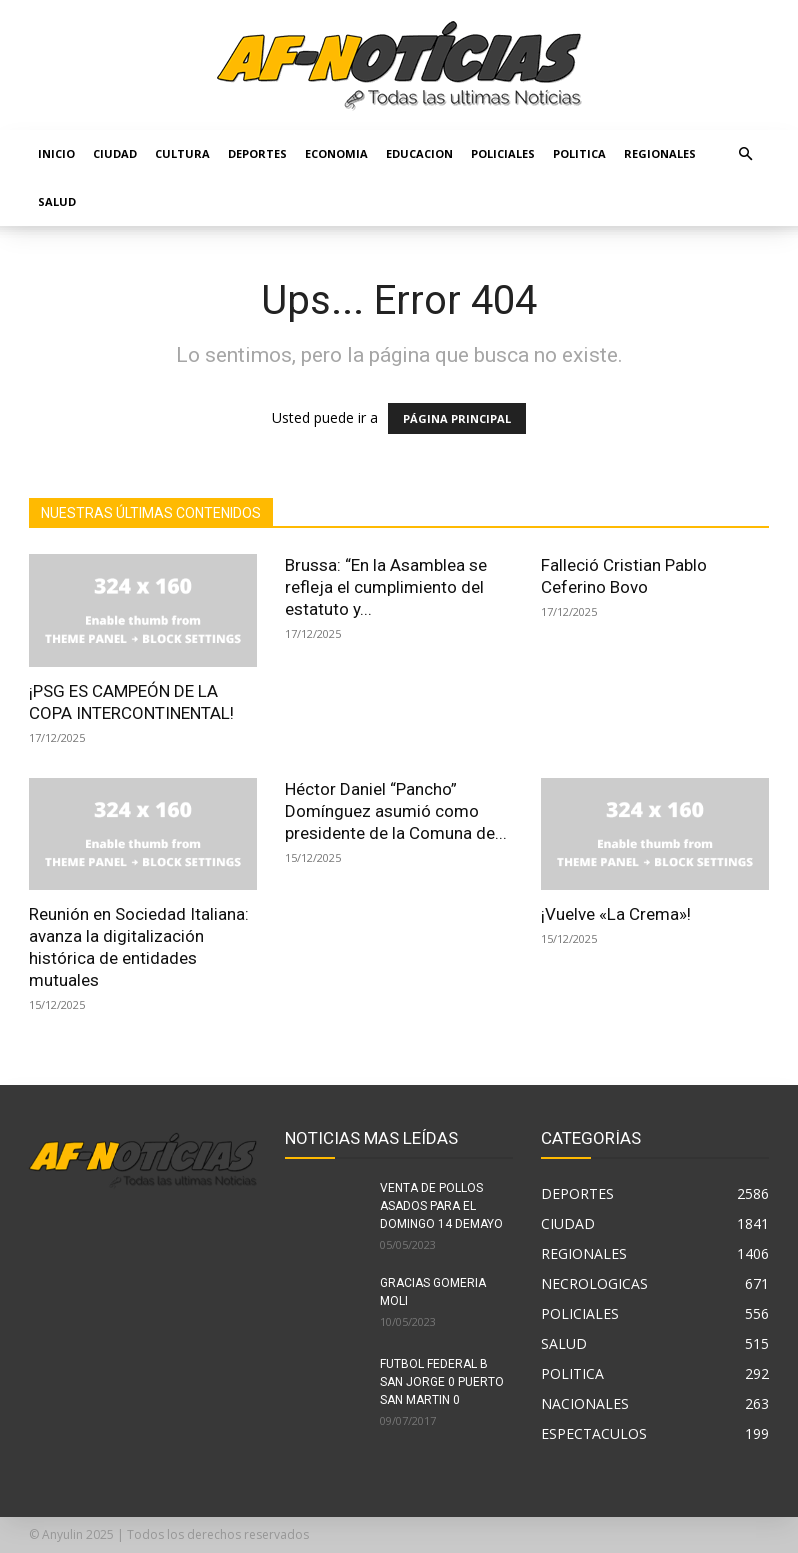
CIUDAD (115, 153)
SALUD (57, 201)
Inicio (56, 153)
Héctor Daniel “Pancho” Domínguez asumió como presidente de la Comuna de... (396, 811)
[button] (745, 154)
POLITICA (579, 153)
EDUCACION (419, 153)
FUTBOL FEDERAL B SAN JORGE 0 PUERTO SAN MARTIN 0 (442, 1382)
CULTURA (182, 153)
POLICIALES (503, 153)
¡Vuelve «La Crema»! (616, 914)
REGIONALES (660, 153)
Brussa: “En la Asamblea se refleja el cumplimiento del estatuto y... (386, 587)
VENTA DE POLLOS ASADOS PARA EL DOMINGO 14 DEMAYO (441, 1206)
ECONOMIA (336, 153)
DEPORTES (257, 153)
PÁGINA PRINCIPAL (457, 418)
